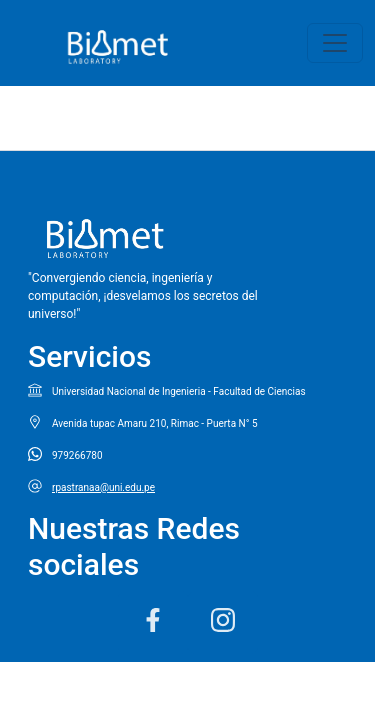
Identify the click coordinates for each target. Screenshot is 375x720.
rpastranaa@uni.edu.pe (103, 487)
